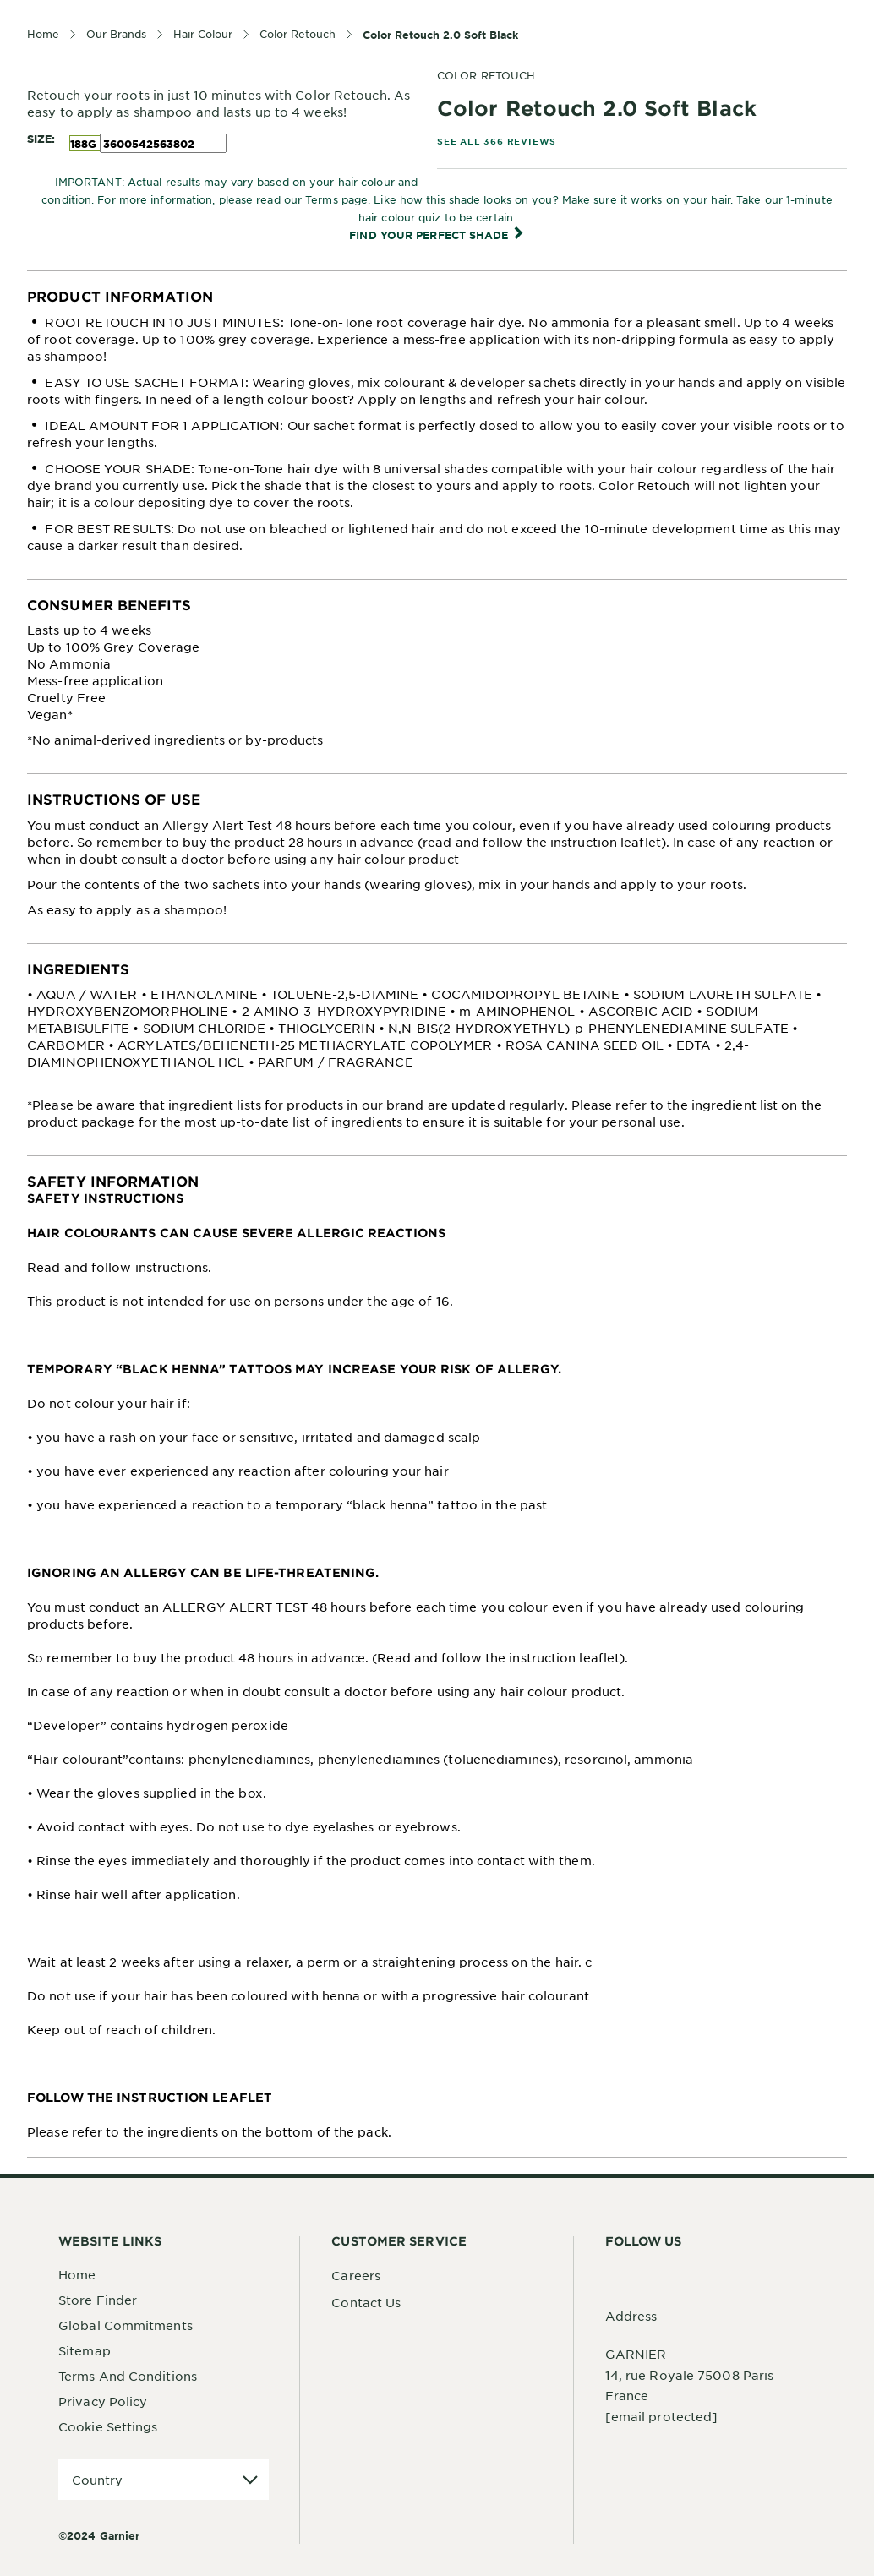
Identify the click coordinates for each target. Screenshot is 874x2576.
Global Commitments (125, 2325)
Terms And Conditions (127, 2375)
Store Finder (97, 2299)
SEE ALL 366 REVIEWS (496, 140)
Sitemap (84, 2350)
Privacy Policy (102, 2401)
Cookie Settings (108, 2426)
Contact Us (366, 2302)
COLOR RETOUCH (486, 75)
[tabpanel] (437, 425)
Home (77, 2274)
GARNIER (636, 2353)
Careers (355, 2275)
